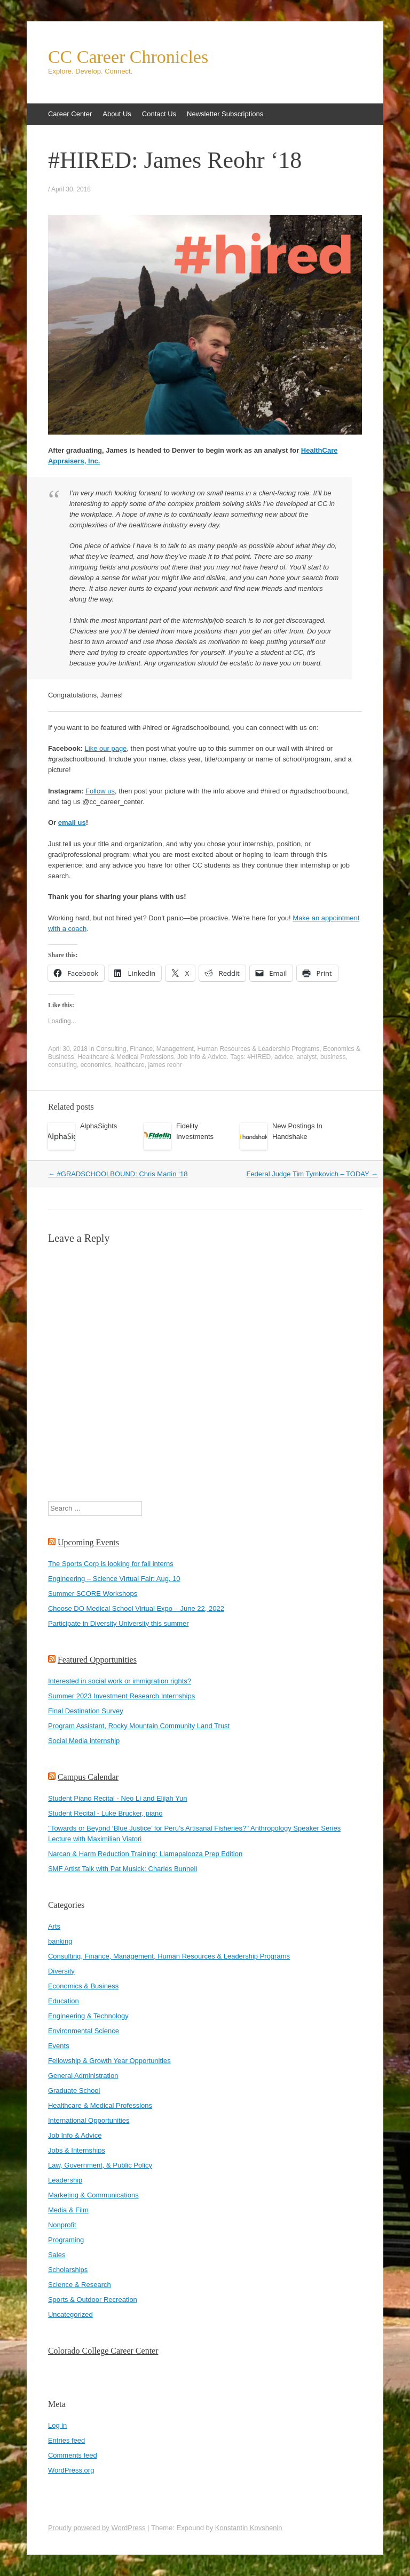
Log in (57, 2425)
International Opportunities (88, 2120)
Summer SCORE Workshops (92, 1594)
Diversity (61, 1971)
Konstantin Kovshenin (248, 2528)
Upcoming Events (88, 1542)
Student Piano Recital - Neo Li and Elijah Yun (117, 1798)
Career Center (70, 114)
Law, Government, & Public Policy (100, 2165)
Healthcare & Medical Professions (125, 1057)
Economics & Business (83, 1986)
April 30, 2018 (71, 189)
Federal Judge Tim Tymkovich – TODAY (312, 1174)
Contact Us (159, 114)
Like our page (106, 748)
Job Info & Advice (202, 1057)
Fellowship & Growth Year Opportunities (109, 2061)
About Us (116, 114)
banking (60, 1941)
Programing (66, 2240)
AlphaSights (98, 1126)
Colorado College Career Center (103, 2350)
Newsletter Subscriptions (225, 114)
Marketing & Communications (93, 2195)
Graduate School (74, 2090)
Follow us (100, 791)
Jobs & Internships (76, 2150)
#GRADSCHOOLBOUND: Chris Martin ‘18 (118, 1174)
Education (63, 2001)
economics (96, 1065)
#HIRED (259, 1057)
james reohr (165, 1065)
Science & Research (79, 2285)
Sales (57, 2255)
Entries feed (66, 2440)
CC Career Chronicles (128, 57)
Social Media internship (84, 1741)
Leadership (65, 2180)
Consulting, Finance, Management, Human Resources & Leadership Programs (207, 1049)
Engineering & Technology (88, 2016)
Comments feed (72, 2455)
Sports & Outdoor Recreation (92, 2300)
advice (283, 1057)
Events (58, 2046)
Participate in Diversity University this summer (118, 1623)
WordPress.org (71, 2470)
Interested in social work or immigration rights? (119, 1681)
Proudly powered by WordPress (97, 2528)
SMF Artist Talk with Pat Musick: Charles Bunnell (122, 1869)
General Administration (83, 2076)
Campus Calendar (88, 1776)
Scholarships (68, 2270)
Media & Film (68, 2210)
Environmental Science (83, 2031)
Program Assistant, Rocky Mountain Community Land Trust (139, 1726)
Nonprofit (62, 2225)
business (332, 1057)
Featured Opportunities (97, 1659)
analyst (306, 1057)
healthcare (130, 1065)
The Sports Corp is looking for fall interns (111, 1564)
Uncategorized (70, 2314)
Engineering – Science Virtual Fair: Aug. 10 (114, 1579)
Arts (54, 1926)
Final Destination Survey (85, 1711)
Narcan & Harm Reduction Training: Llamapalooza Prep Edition (145, 1854)
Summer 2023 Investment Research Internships (121, 1696)
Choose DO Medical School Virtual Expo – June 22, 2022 (136, 1608)
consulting (62, 1065)
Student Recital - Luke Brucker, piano (105, 1813)
